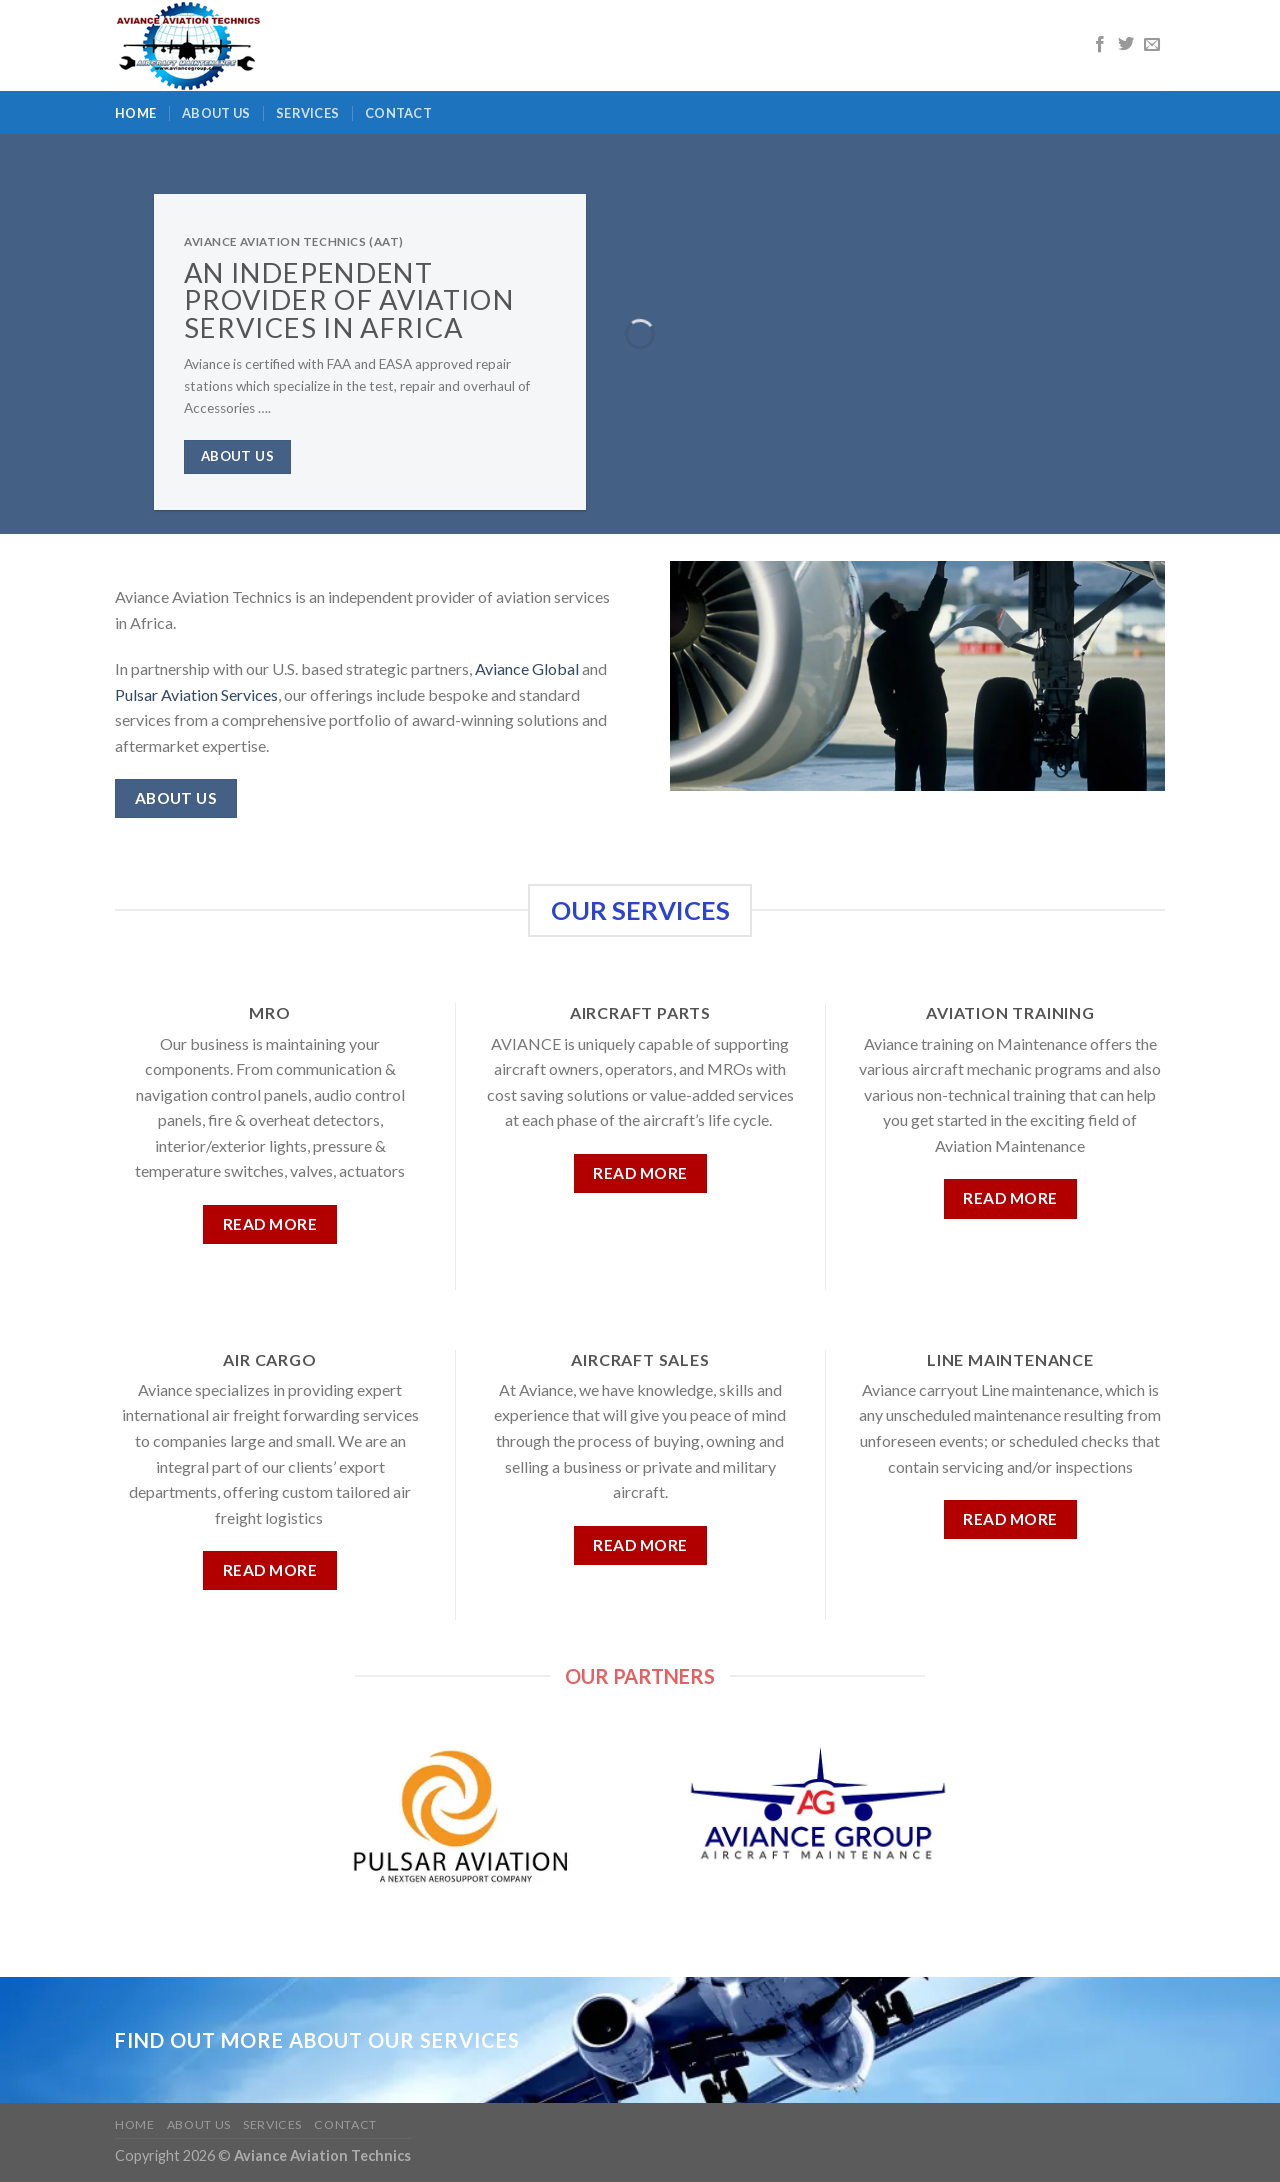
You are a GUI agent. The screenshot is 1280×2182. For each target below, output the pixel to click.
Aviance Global (527, 668)
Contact (398, 113)
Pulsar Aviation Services (196, 694)
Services (307, 113)
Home (135, 113)
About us (216, 113)
